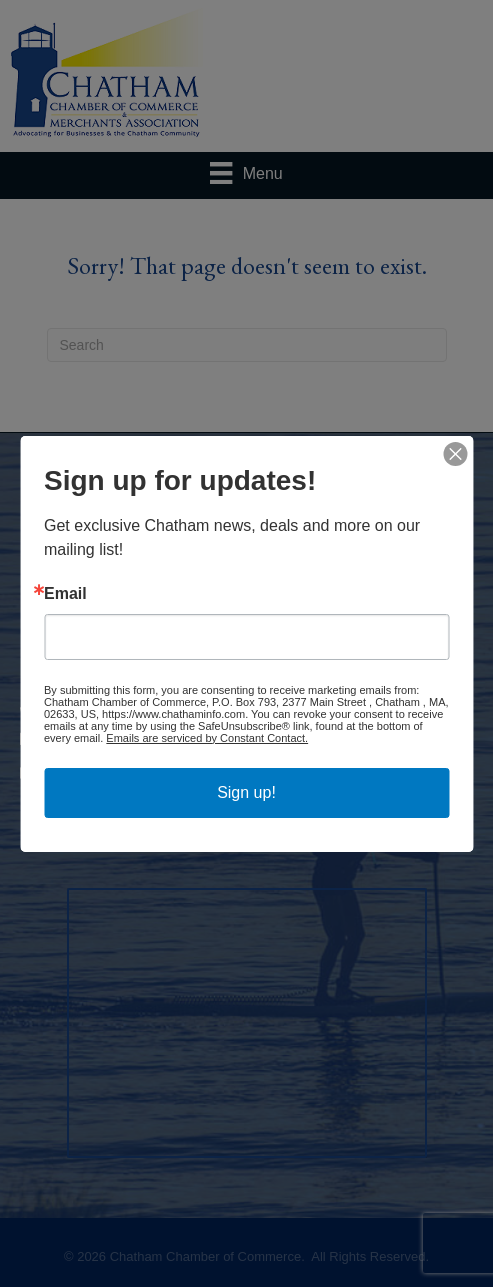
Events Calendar (229, 525)
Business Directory (106, 525)
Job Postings (171, 550)
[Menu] (246, 173)
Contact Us (258, 550)
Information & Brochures (388, 550)
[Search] (247, 345)
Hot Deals (325, 525)
